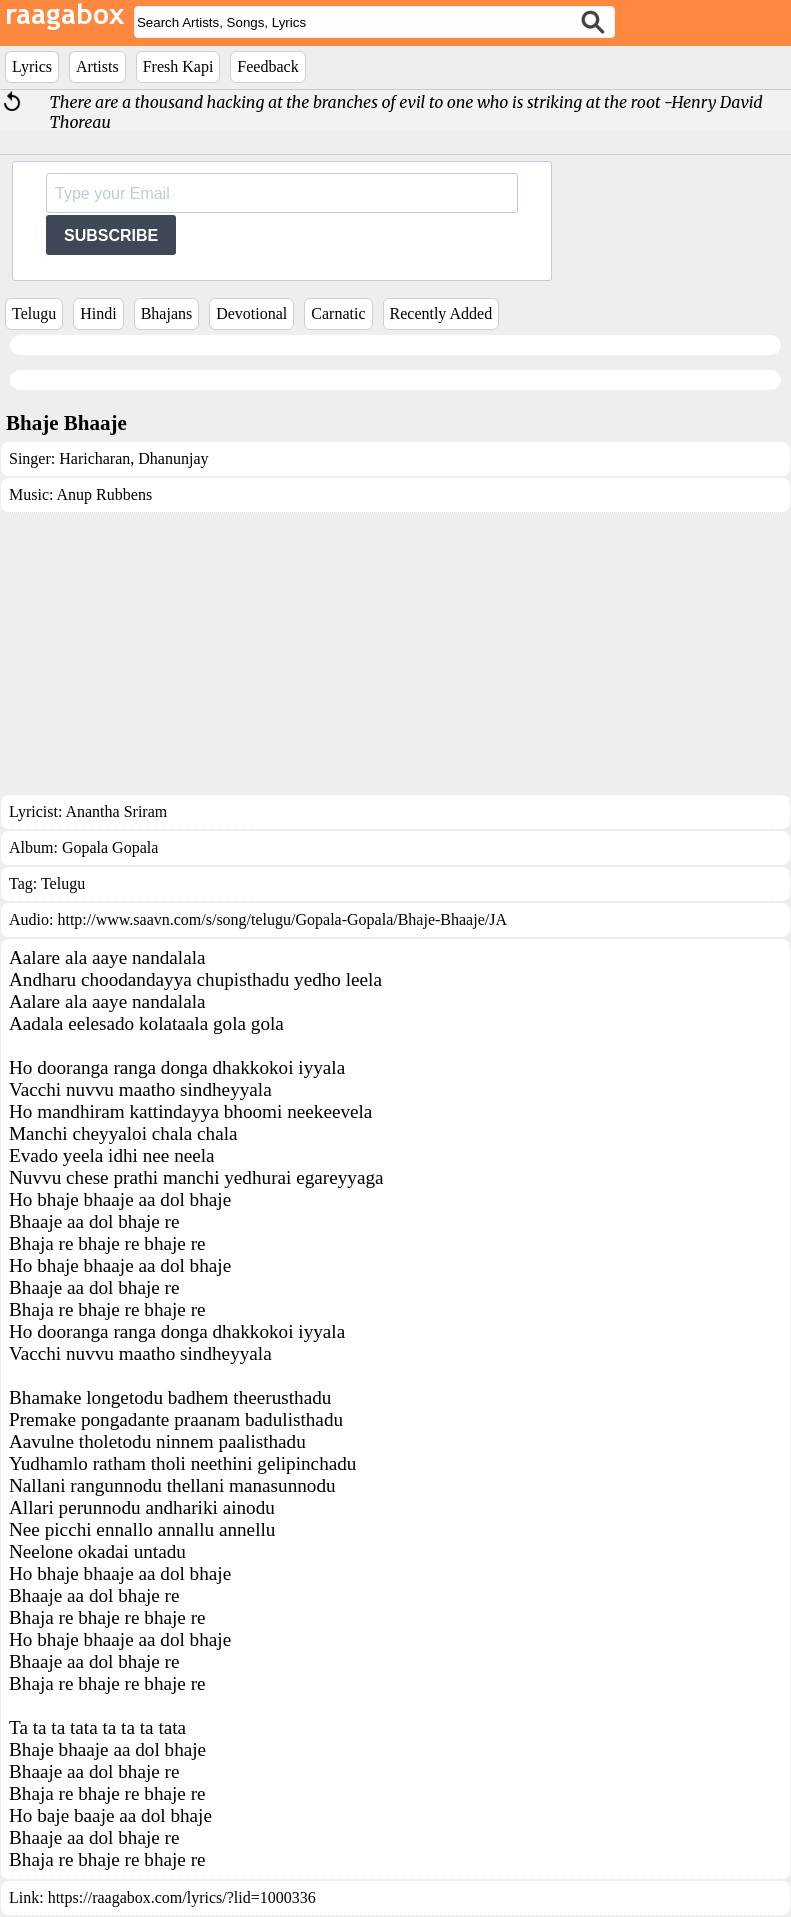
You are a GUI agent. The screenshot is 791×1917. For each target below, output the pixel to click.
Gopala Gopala (110, 847)
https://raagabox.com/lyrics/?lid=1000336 (182, 1897)
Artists (97, 66)
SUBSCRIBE (111, 235)
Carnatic (338, 313)
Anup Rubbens (105, 494)
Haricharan (94, 458)
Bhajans (167, 313)
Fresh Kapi (178, 66)
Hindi (98, 313)
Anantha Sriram (116, 811)
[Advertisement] (395, 654)
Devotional (251, 313)
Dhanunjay (171, 458)
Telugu (34, 313)
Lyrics (32, 66)
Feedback (267, 66)
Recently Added (441, 313)
